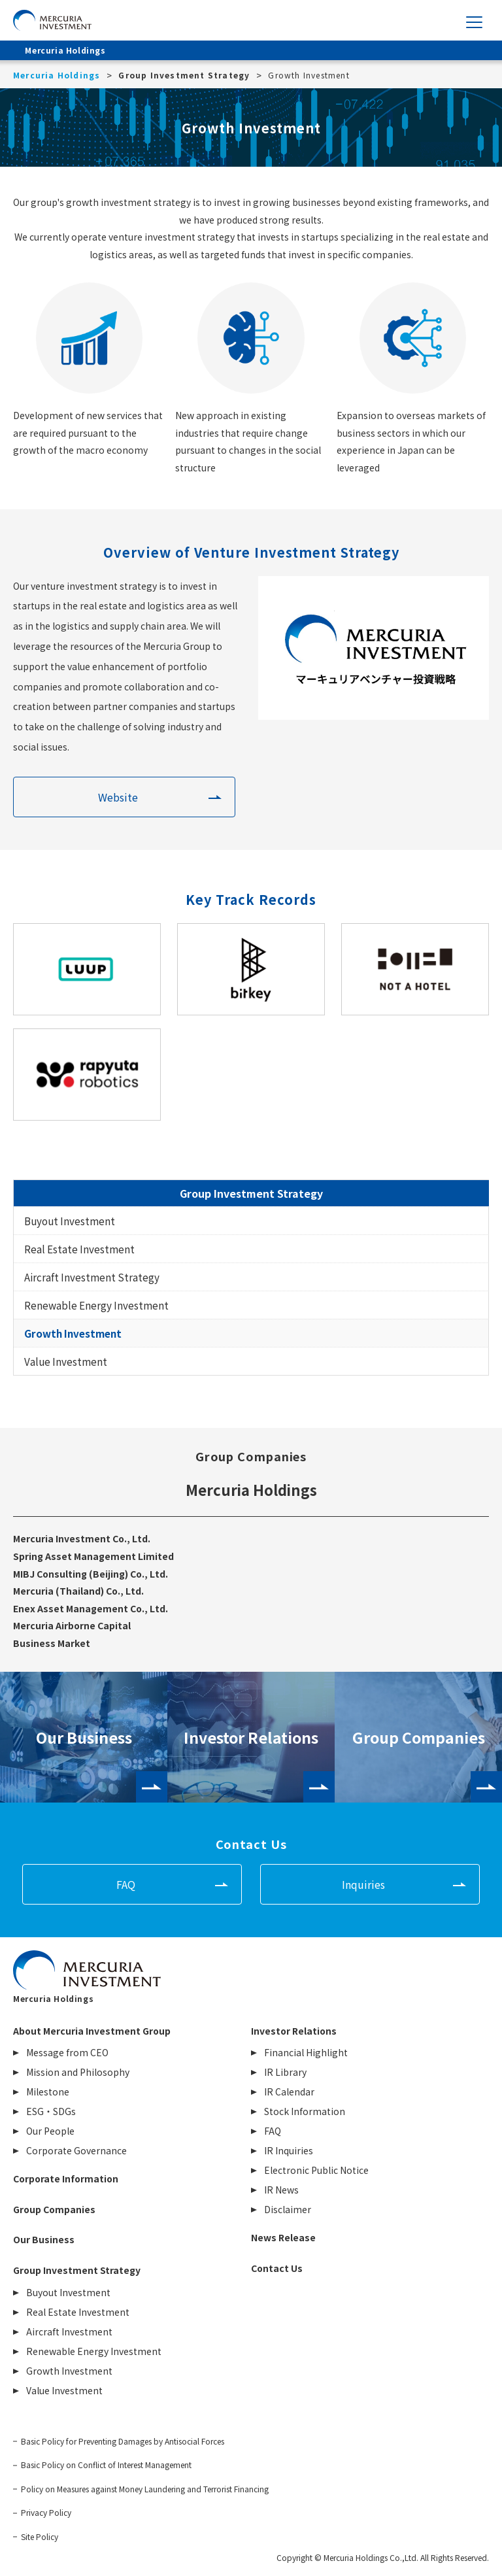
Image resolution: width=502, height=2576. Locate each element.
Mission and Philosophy (77, 2071)
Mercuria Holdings (251, 1489)
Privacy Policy (46, 2512)
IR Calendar (289, 2091)
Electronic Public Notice (316, 2170)
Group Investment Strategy (251, 1193)
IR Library (285, 2071)
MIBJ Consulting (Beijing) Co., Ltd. (90, 1573)
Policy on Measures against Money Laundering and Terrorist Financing (145, 2489)
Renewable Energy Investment (96, 1305)
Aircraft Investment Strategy (91, 1277)
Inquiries (363, 1884)
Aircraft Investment (69, 2331)
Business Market (51, 1643)
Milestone (47, 2091)
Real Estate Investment (79, 1249)
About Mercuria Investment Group (92, 2030)
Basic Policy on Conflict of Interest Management (106, 2465)
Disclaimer (287, 2209)
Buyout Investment (69, 1220)
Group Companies (418, 1737)
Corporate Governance (76, 2150)
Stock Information (304, 2111)
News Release (283, 2237)
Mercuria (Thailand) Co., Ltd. (78, 1590)
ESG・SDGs (51, 2111)
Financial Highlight (306, 2052)
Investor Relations (251, 1737)
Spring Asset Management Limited (93, 1556)
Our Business (84, 1737)
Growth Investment (73, 1333)
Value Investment (65, 1361)
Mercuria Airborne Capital (72, 1625)
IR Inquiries (288, 2150)
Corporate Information (65, 2178)
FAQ (125, 1884)
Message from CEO (67, 2052)
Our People (50, 2130)
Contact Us (277, 2268)
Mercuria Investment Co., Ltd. (81, 1538)
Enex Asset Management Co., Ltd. (90, 1608)
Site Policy (39, 2537)
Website (118, 797)
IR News (281, 2189)
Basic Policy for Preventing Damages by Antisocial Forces (122, 2441)
